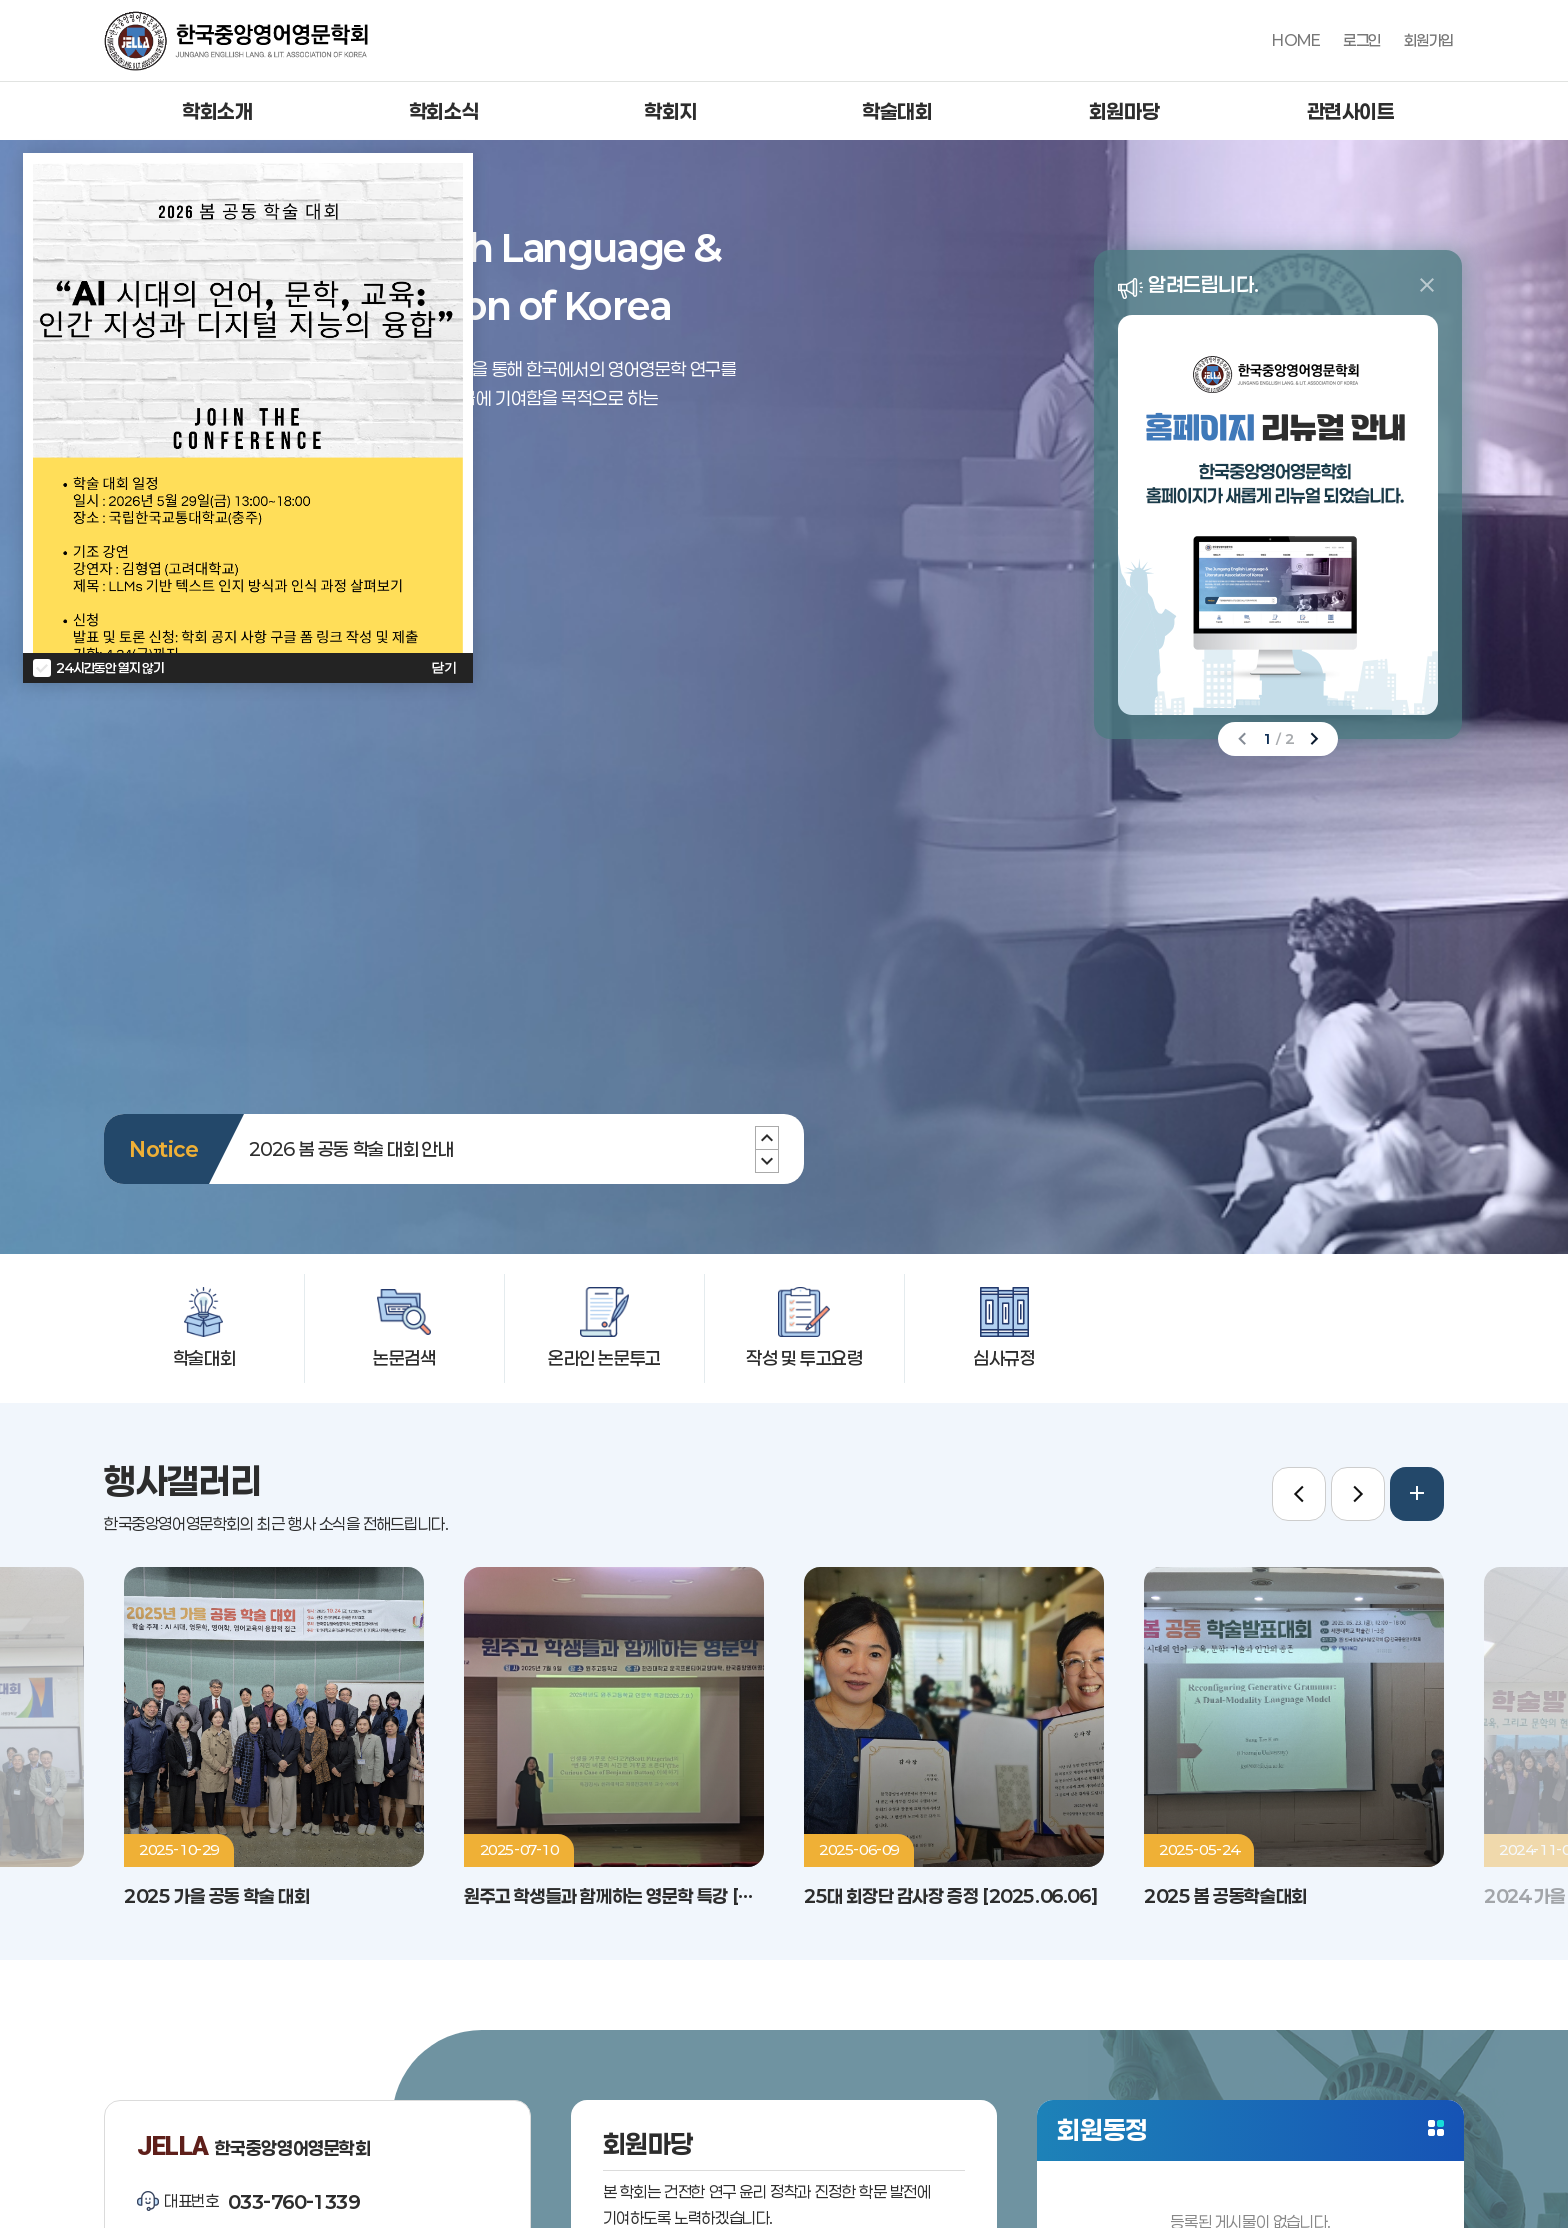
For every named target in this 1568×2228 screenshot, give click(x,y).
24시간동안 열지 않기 (109, 668)
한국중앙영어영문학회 (236, 41)
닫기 (444, 667)
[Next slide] (767, 1138)
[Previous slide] (767, 1161)
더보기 (1436, 2128)
